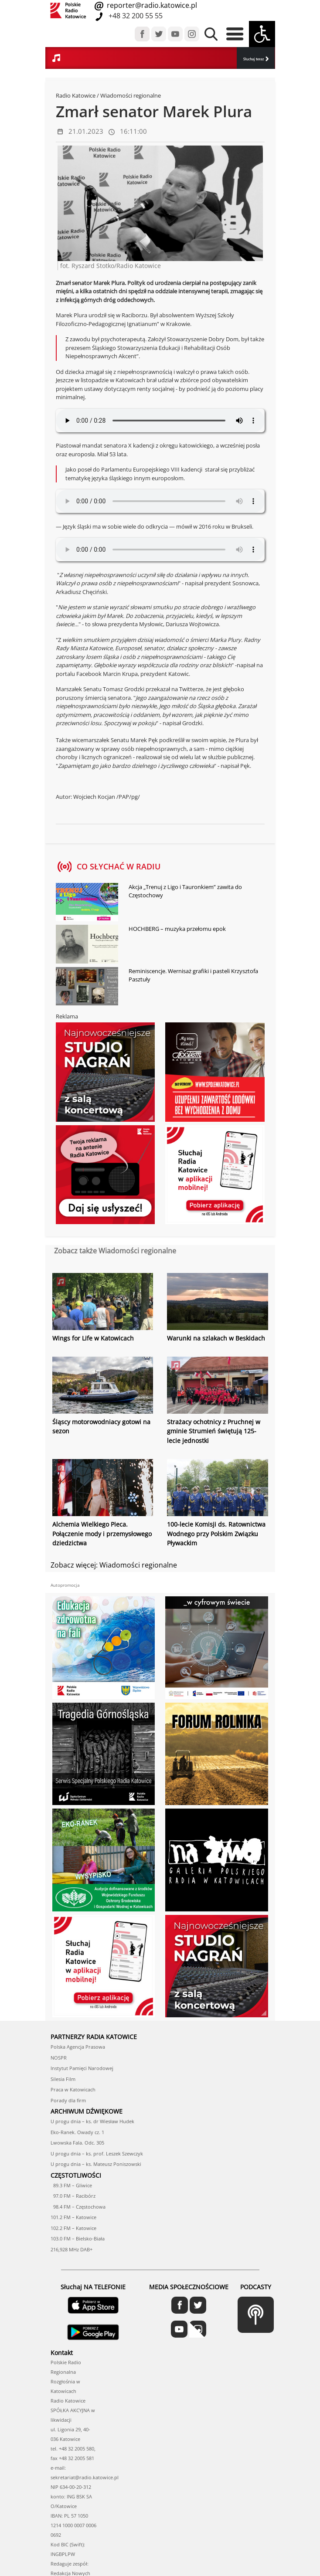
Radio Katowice (75, 95)
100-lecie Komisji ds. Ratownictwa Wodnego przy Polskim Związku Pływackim (216, 1533)
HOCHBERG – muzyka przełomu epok (177, 929)
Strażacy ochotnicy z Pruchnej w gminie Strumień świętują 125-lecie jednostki (213, 1431)
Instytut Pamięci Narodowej (82, 2067)
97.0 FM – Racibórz (73, 2195)
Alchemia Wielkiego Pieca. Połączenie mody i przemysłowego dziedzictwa (102, 1533)
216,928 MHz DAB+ (71, 2248)
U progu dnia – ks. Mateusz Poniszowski (96, 2163)
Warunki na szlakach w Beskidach (216, 1338)
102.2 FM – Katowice (73, 2226)
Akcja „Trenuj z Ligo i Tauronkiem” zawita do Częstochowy (185, 891)
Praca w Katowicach (73, 2088)
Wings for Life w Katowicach (93, 1338)
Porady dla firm (68, 2099)
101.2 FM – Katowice (73, 2216)
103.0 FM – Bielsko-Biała (78, 2237)
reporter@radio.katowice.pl (151, 5)
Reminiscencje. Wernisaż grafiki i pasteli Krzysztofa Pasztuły (193, 975)
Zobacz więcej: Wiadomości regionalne (114, 1564)
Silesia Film (63, 2077)
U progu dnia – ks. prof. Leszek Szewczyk (97, 2152)
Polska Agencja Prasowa (78, 2046)
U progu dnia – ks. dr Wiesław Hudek (92, 2120)
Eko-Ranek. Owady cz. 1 (77, 2131)
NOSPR (59, 2056)
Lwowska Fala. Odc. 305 (77, 2141)
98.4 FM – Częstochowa (78, 2205)
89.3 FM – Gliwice (71, 2184)
